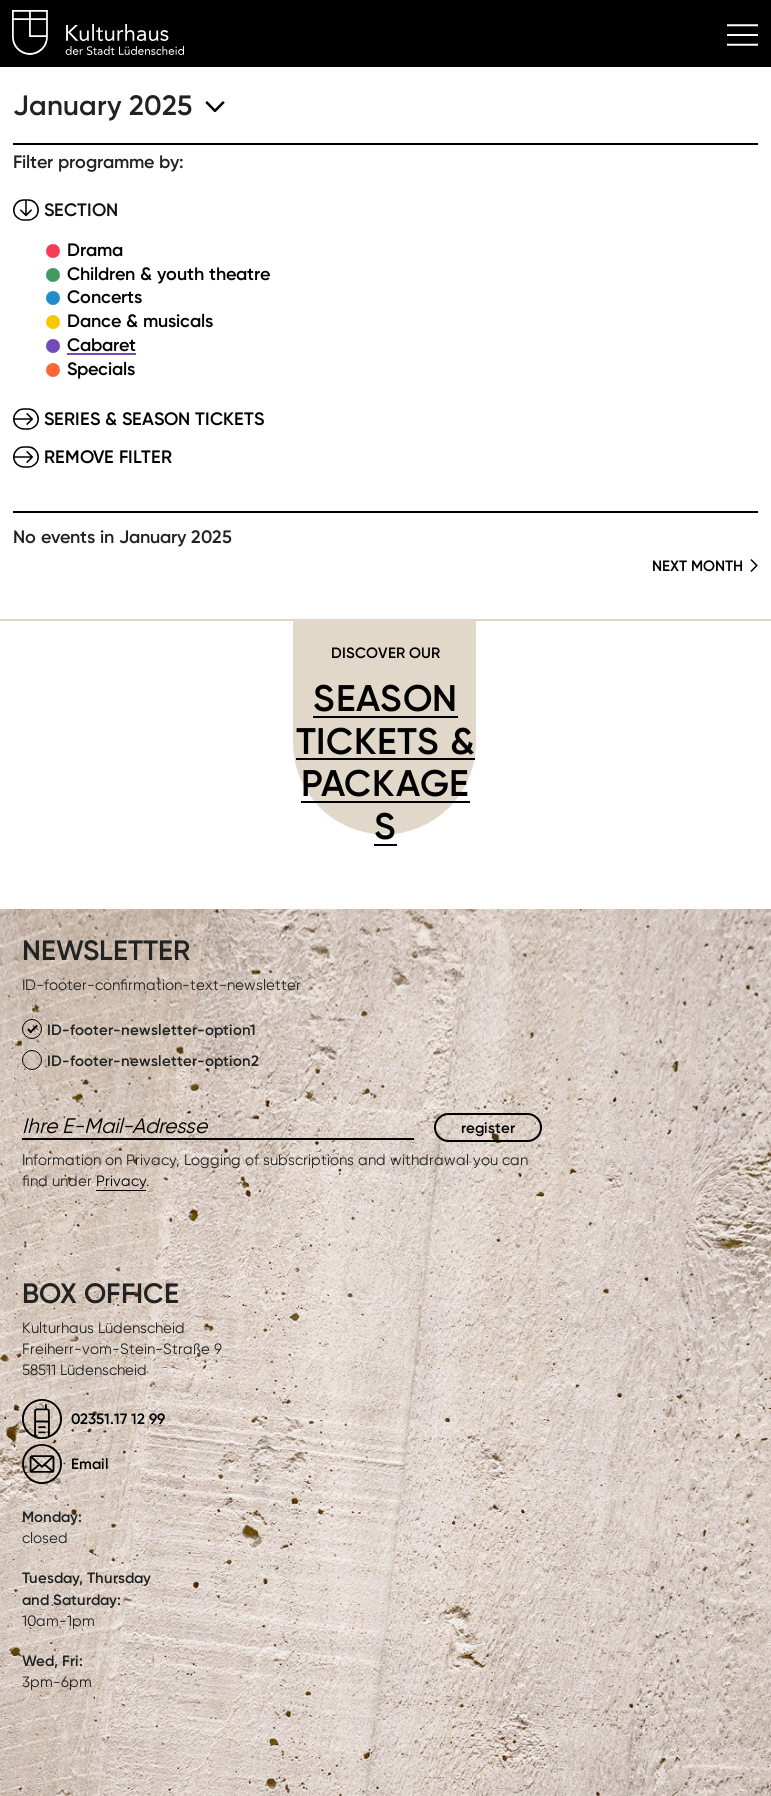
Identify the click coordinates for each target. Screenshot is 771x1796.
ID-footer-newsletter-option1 (139, 1029)
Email (90, 1463)
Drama (95, 250)
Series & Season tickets (154, 419)
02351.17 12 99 (118, 1418)
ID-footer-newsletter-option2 (140, 1060)
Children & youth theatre (168, 274)
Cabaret (101, 345)
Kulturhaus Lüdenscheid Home (109, 36)
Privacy (121, 1181)
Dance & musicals (140, 321)
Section (81, 210)
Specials (101, 369)
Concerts (104, 297)
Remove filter (108, 457)
